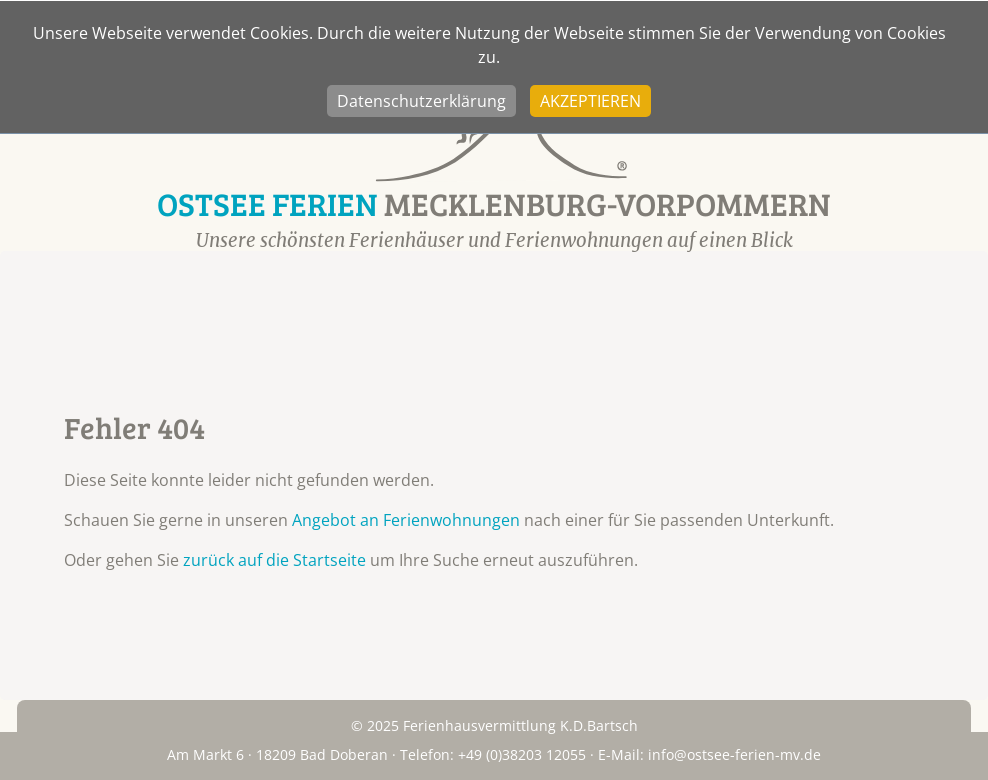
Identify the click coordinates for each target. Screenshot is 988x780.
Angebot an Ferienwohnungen (406, 520)
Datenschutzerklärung (421, 101)
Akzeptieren (590, 101)
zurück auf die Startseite (274, 560)
